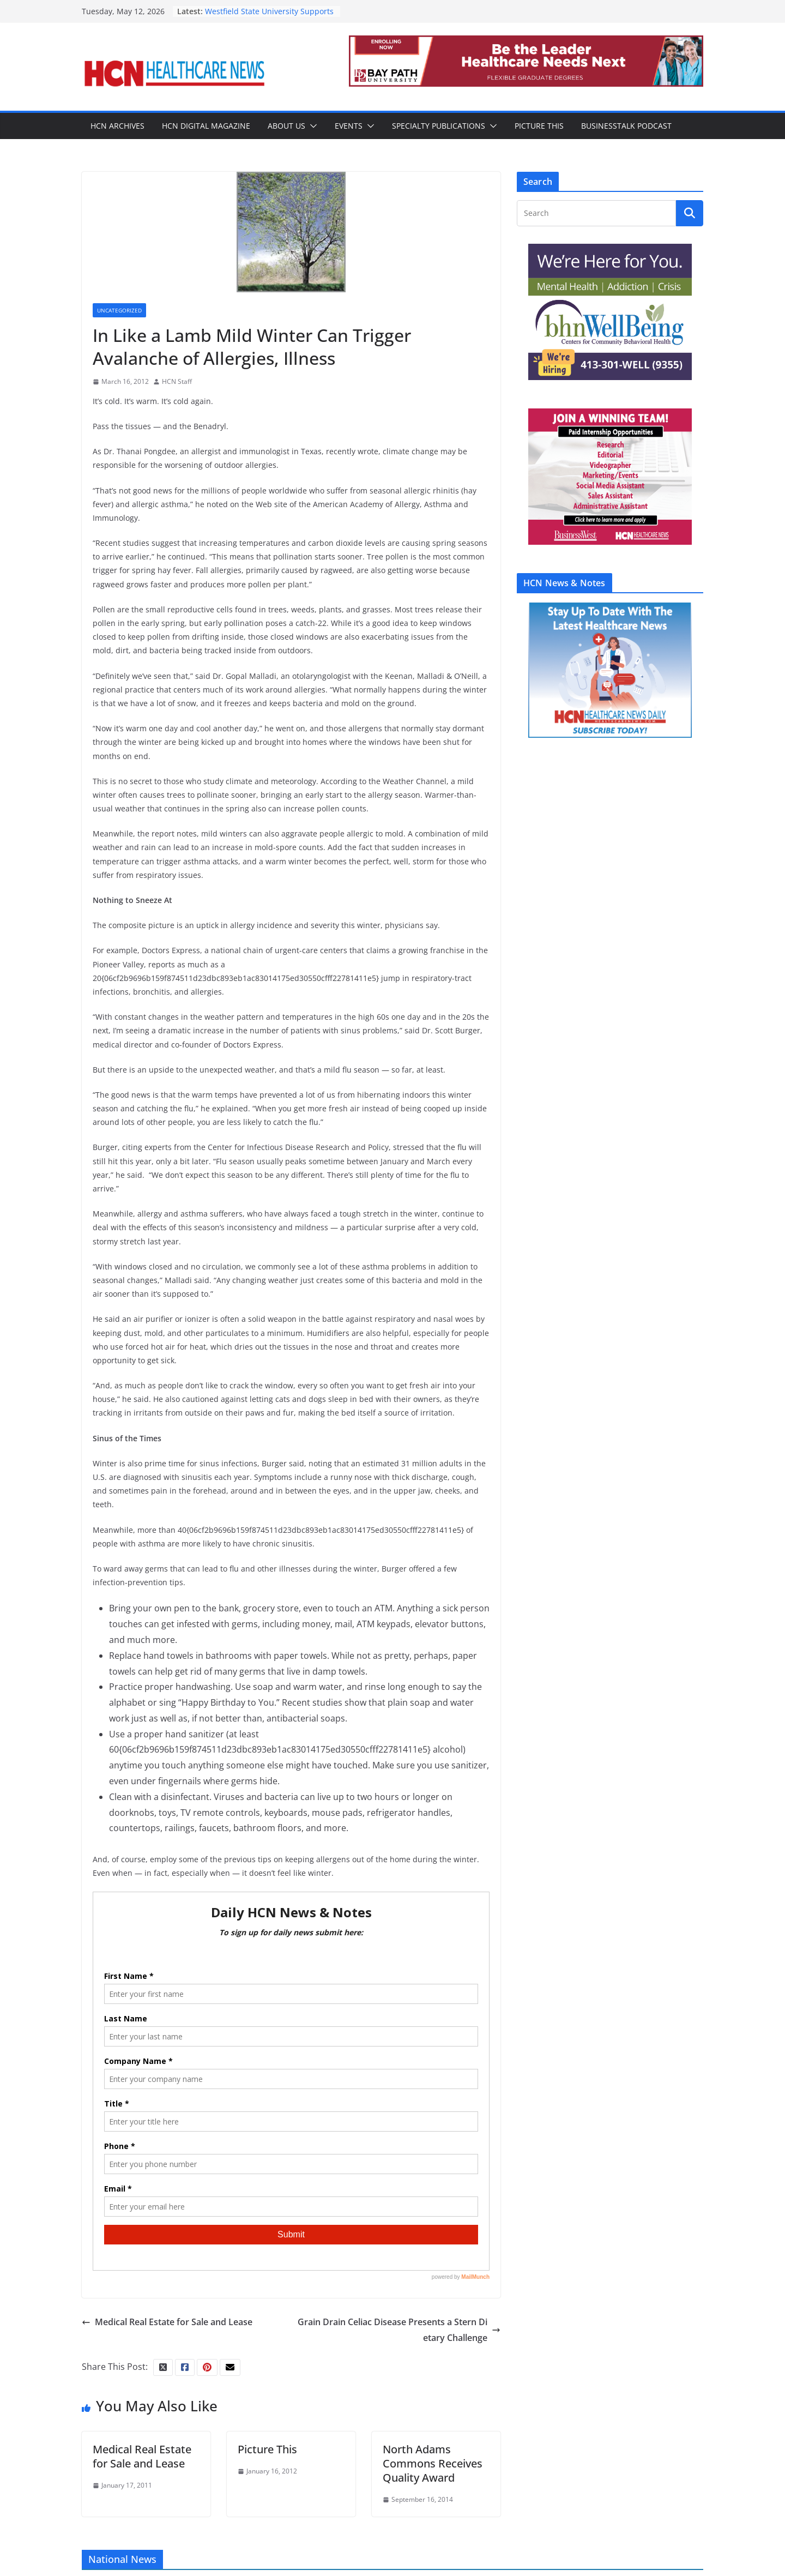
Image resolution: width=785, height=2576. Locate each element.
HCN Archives (117, 126)
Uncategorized (119, 310)
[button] (311, 126)
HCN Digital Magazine (206, 126)
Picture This (539, 126)
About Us (286, 126)
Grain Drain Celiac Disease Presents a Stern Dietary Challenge (399, 2330)
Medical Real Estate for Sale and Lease (167, 2322)
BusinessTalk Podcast (626, 126)
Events (349, 126)
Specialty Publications (438, 126)
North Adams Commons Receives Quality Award (432, 2463)
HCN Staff (177, 381)
